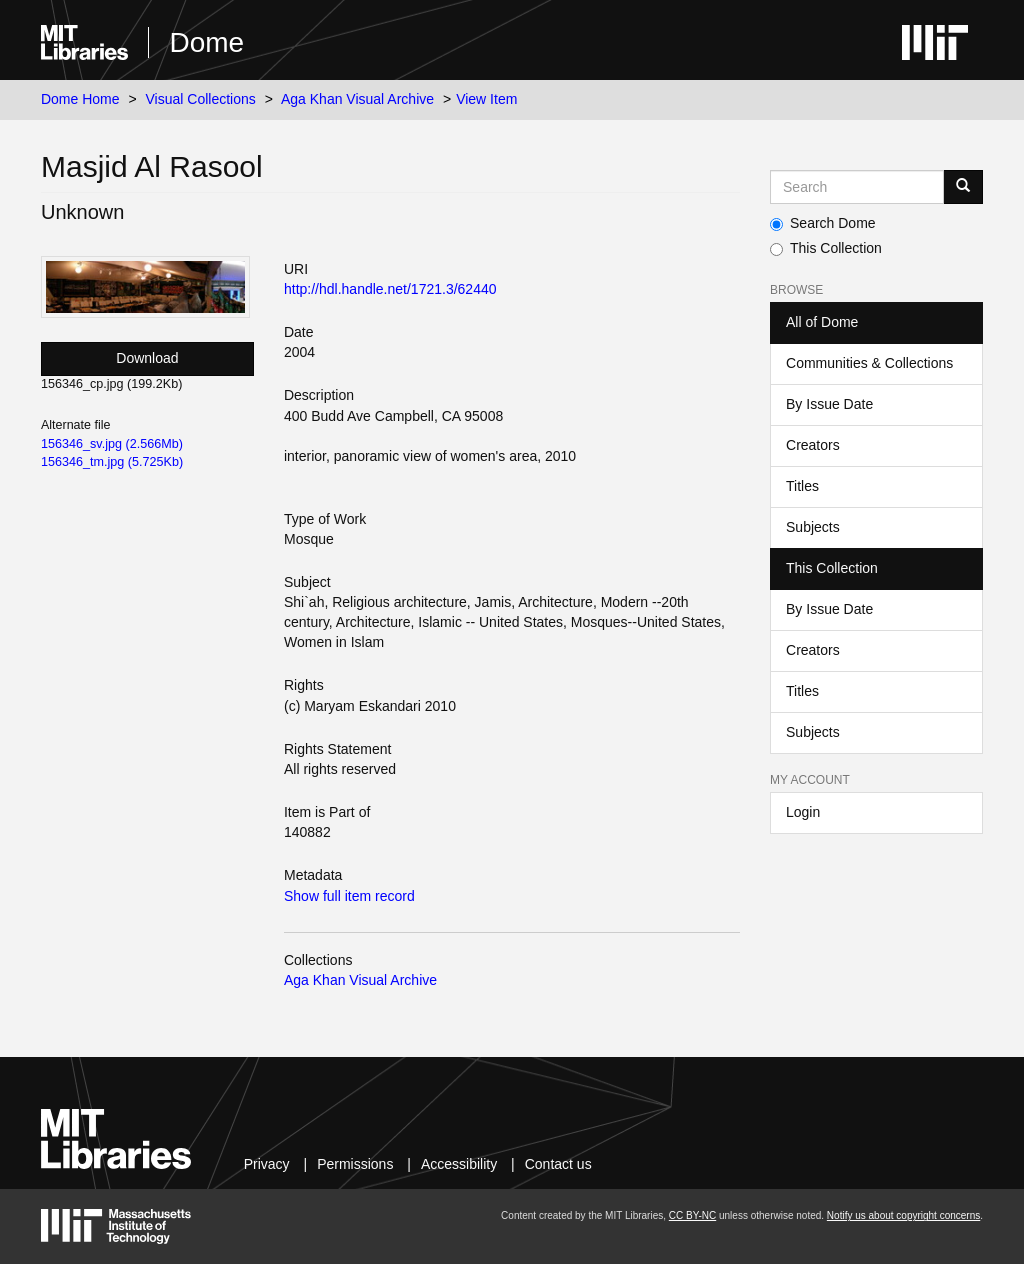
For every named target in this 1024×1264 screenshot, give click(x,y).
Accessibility (459, 1164)
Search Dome (823, 223)
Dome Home (80, 99)
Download (147, 358)
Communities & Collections (869, 363)
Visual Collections (201, 99)
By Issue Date (829, 404)
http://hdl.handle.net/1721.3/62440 (390, 289)
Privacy (267, 1164)
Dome (206, 42)
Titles (802, 486)
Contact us (558, 1164)
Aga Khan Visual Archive (357, 99)
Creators (813, 445)
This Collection (826, 248)
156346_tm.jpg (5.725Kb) (112, 462)
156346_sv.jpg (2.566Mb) (112, 444)
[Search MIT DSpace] (857, 187)
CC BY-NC (692, 1215)
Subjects (813, 527)
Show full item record (349, 896)
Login (803, 812)
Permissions (355, 1164)
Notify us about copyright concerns (903, 1215)
